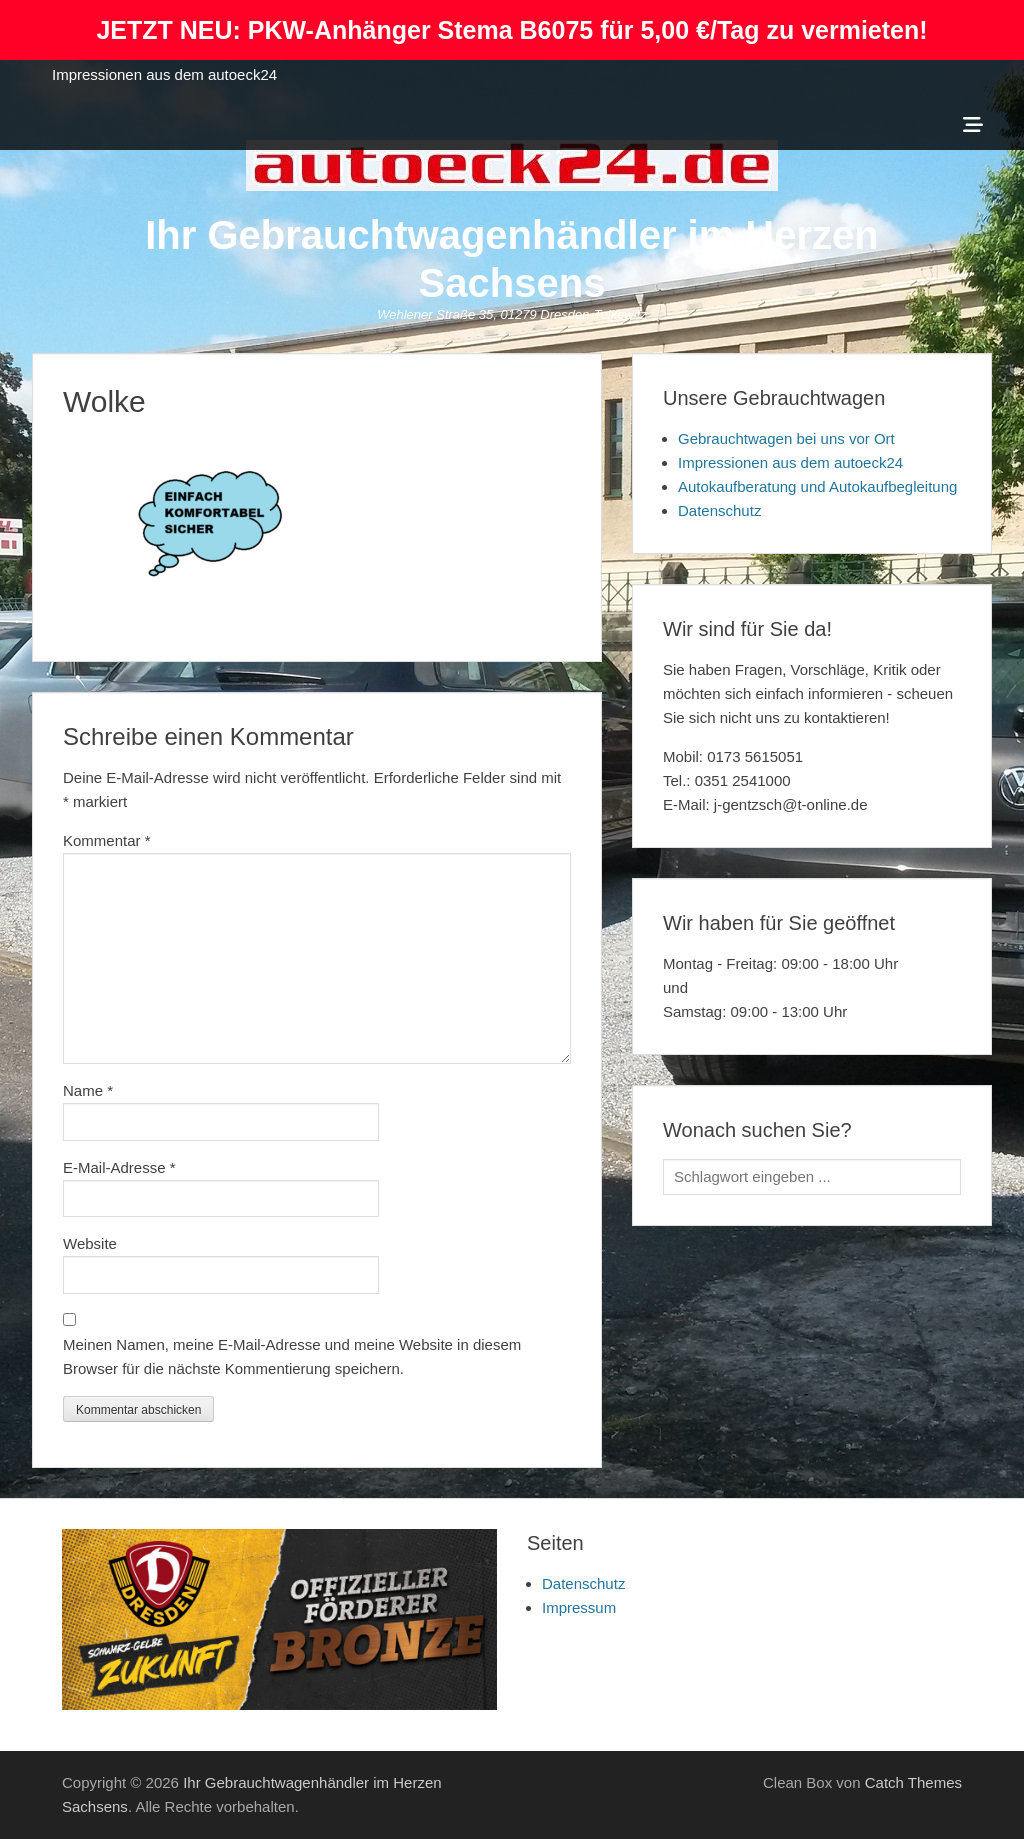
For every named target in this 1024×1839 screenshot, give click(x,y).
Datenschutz (719, 510)
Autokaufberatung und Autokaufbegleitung (817, 486)
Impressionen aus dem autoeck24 (164, 74)
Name (88, 1090)
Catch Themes (913, 1782)
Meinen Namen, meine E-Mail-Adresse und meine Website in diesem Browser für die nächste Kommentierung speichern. (292, 1356)
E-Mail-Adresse (119, 1167)
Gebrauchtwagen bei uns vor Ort (786, 438)
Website (90, 1243)
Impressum (579, 1607)
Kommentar (107, 840)
